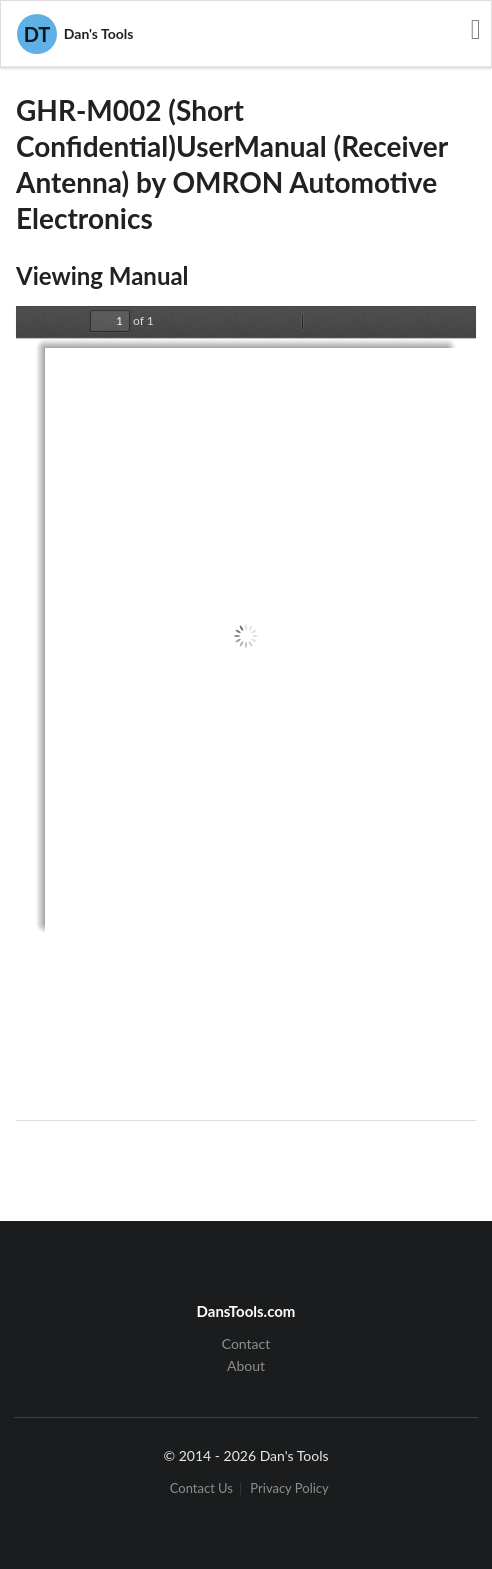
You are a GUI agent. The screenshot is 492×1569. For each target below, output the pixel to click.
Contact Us (201, 1488)
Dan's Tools (75, 34)
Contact (246, 1344)
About (246, 1365)
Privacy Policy (289, 1488)
